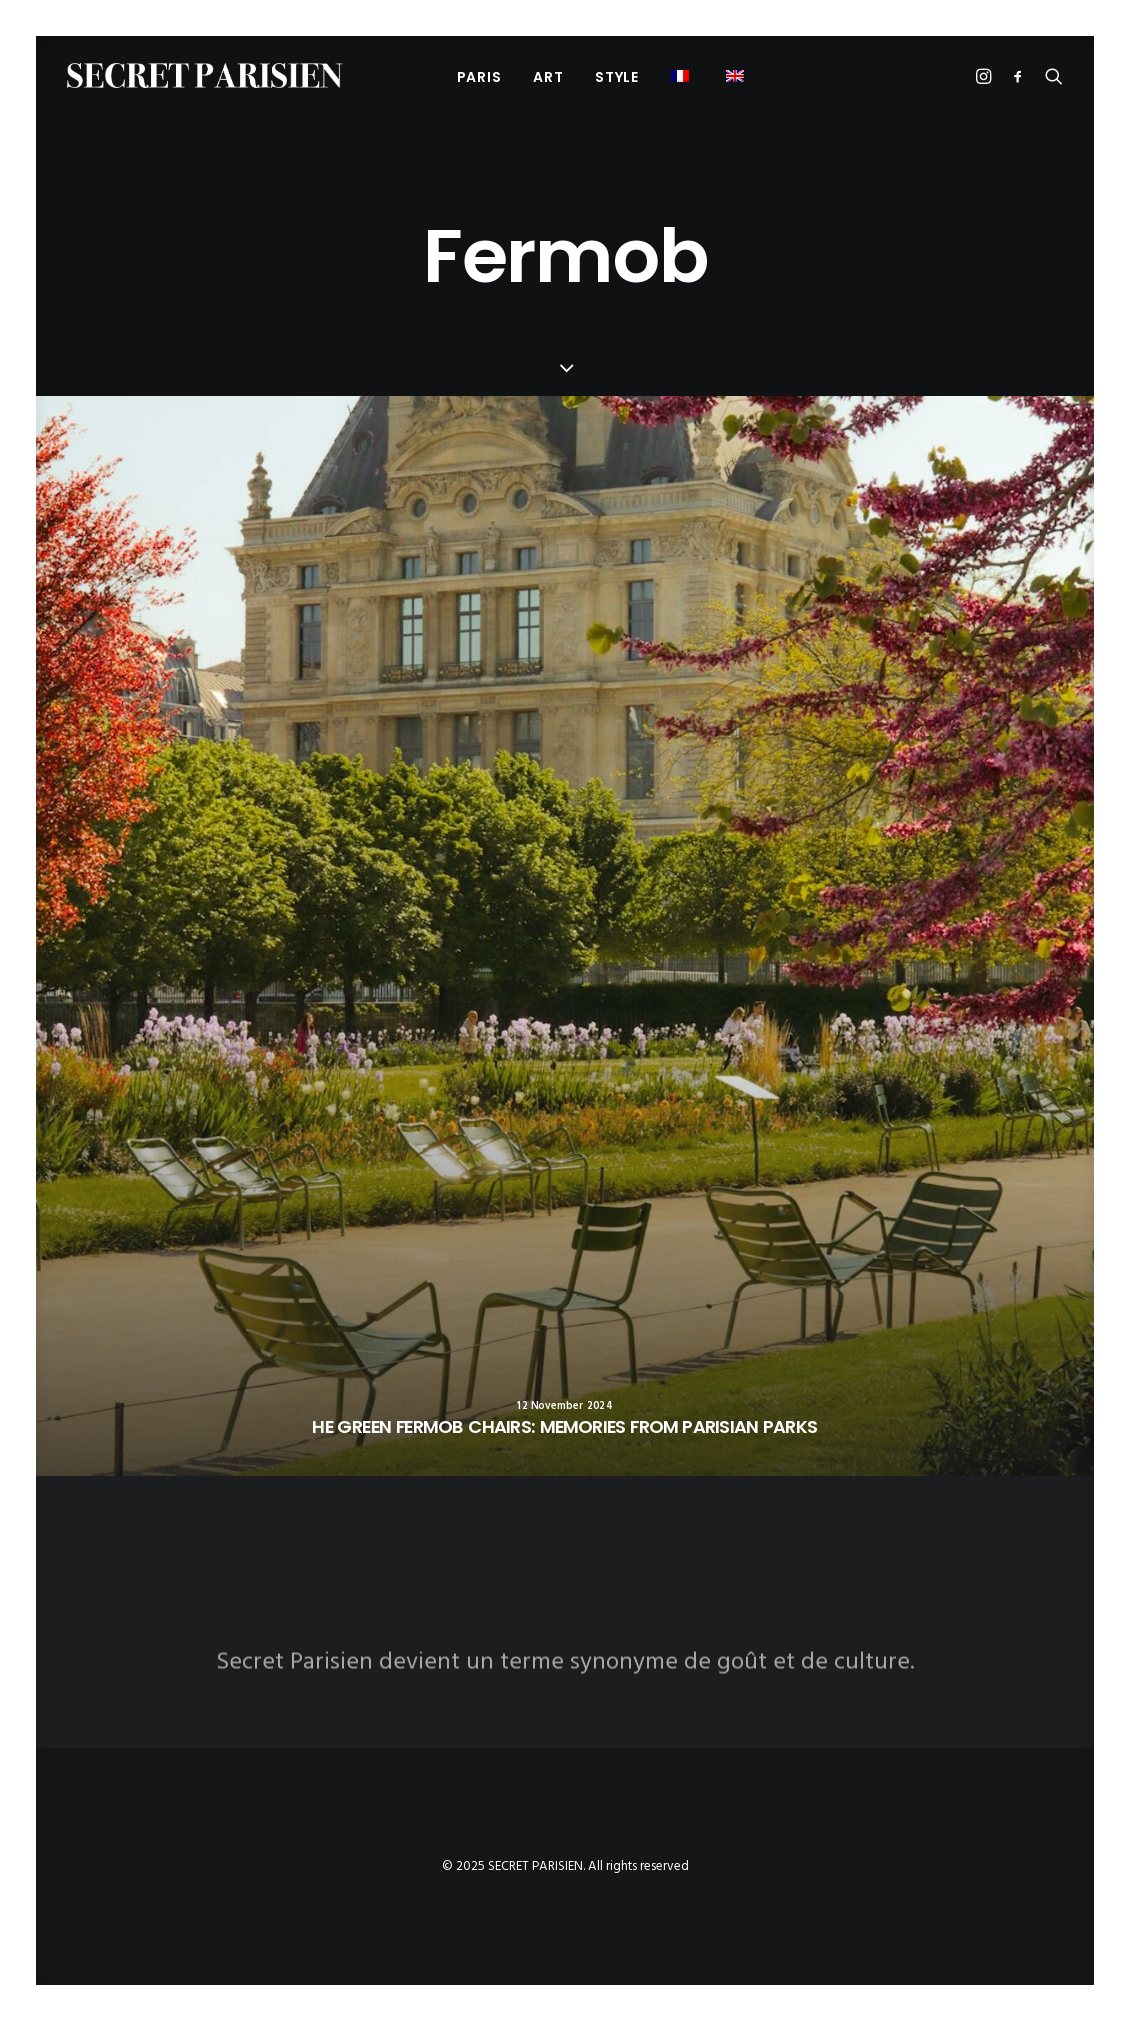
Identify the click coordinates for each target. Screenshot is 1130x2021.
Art (548, 77)
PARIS (479, 77)
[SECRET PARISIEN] (205, 75)
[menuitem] (479, 76)
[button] (737, 75)
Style (617, 77)
